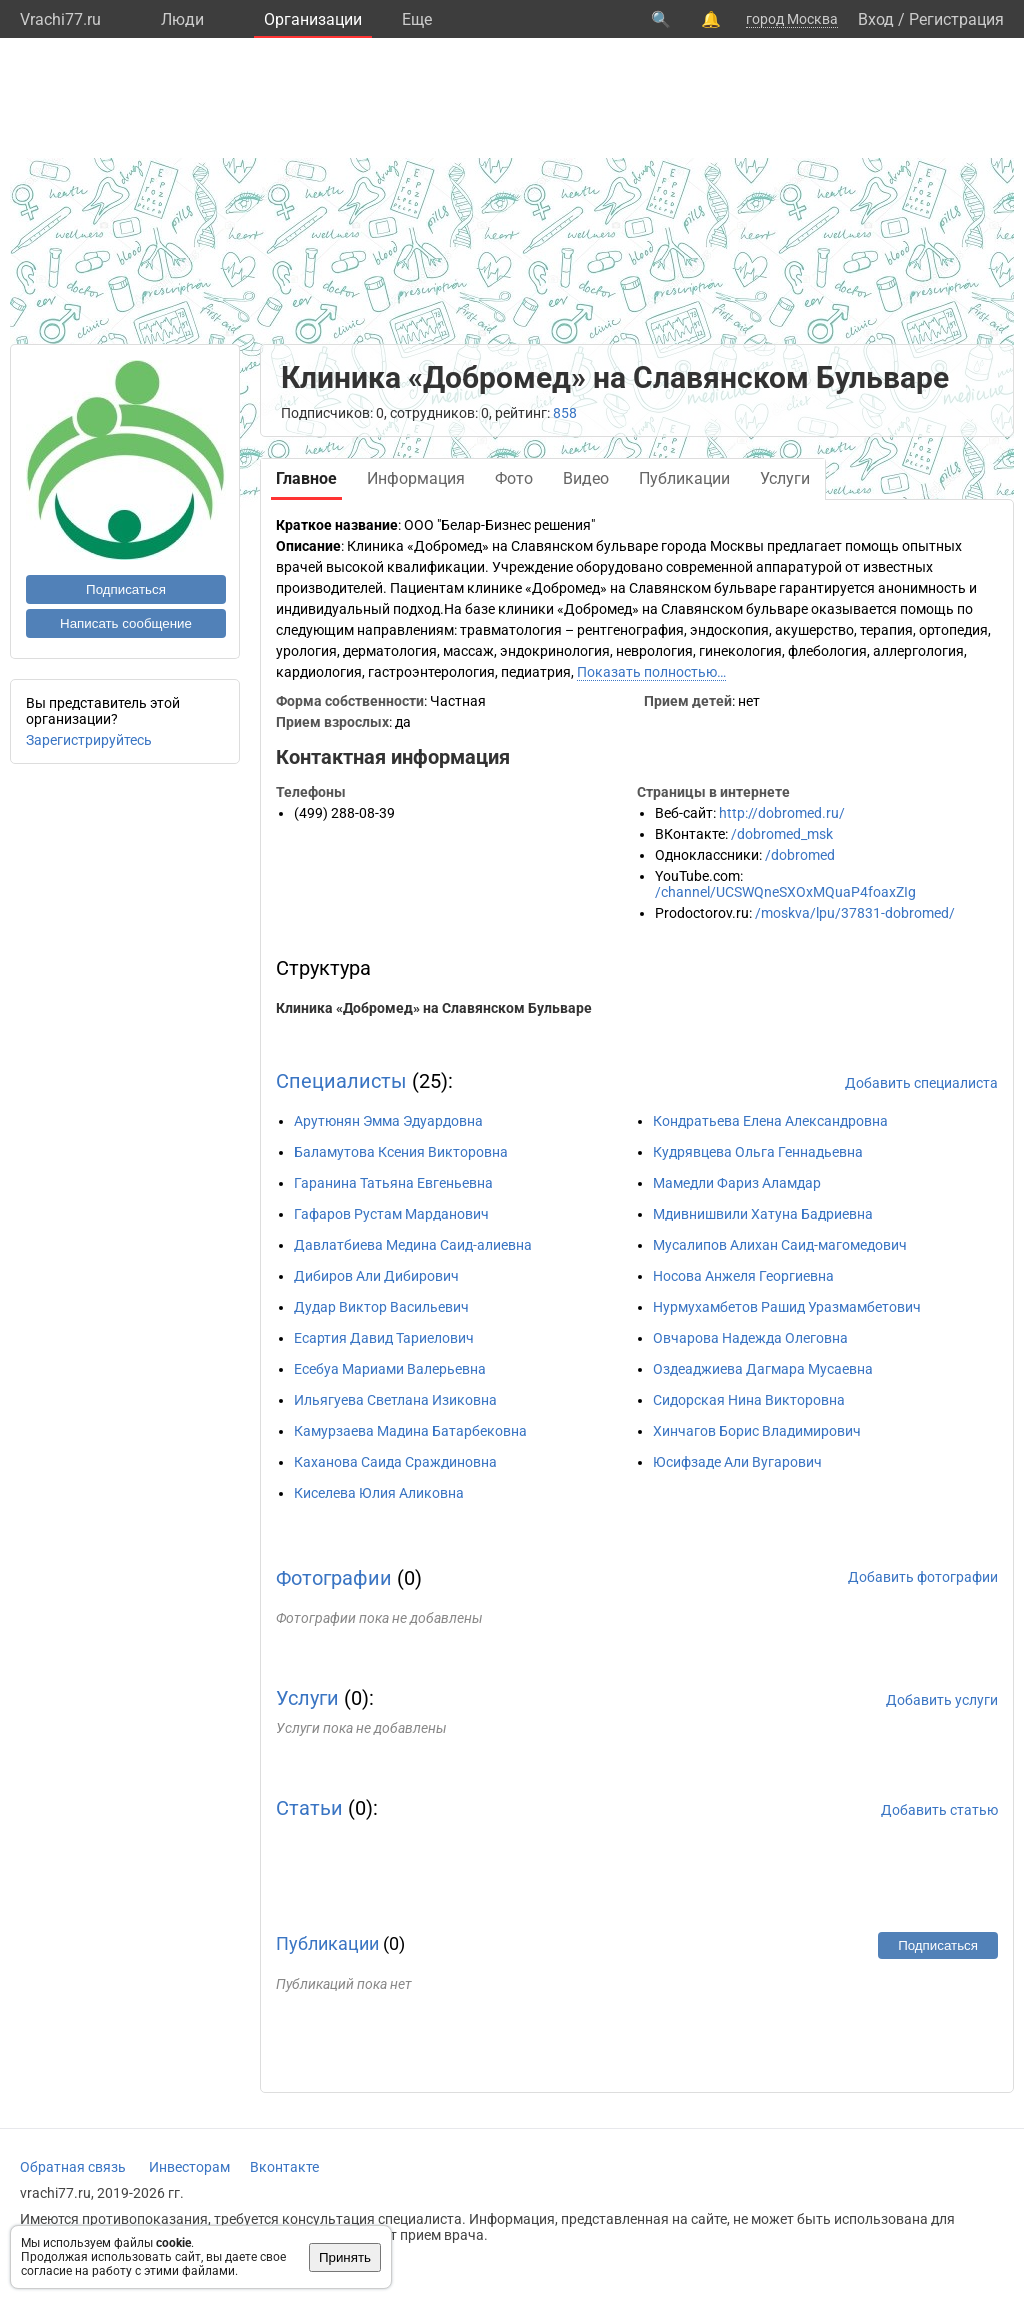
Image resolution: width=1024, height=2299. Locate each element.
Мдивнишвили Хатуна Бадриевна (763, 1214)
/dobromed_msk (782, 834)
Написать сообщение (126, 623)
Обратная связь (73, 2167)
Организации (313, 19)
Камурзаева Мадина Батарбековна (410, 1431)
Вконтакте (284, 2167)
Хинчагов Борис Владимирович (757, 1431)
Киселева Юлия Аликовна (379, 1493)
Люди (182, 19)
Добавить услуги (942, 1700)
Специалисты (341, 1081)
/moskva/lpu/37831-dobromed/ (855, 913)
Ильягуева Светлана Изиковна (395, 1400)
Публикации (327, 1943)
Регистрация (956, 19)
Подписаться (126, 589)
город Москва (792, 19)
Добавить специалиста (921, 1083)
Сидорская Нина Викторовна (749, 1400)
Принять (345, 2257)
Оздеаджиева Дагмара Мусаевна (763, 1369)
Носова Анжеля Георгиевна (743, 1276)
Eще (417, 19)
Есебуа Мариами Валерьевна (390, 1369)
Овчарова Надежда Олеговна (750, 1338)
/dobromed (800, 855)
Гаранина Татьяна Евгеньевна (393, 1183)
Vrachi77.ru (60, 19)
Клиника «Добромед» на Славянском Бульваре (434, 1008)
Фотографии (334, 1578)
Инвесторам (189, 2167)
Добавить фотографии (923, 1577)
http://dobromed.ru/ (782, 813)
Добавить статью (939, 1810)
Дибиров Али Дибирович (376, 1276)
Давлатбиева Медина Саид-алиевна (413, 1245)
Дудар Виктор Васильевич (381, 1307)
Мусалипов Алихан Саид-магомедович (780, 1245)
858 (565, 413)
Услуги (307, 1698)
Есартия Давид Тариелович (384, 1338)
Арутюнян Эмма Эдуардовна (388, 1121)
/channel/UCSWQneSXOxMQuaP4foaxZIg (785, 892)
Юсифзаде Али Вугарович (737, 1462)
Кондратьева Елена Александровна (770, 1121)
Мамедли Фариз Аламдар (737, 1183)
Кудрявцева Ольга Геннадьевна (758, 1152)
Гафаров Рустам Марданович (391, 1214)
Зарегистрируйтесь (89, 740)
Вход (876, 19)
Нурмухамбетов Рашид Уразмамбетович (787, 1307)
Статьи (309, 1808)
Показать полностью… (651, 672)
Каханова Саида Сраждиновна (395, 1462)
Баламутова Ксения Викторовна (401, 1152)
